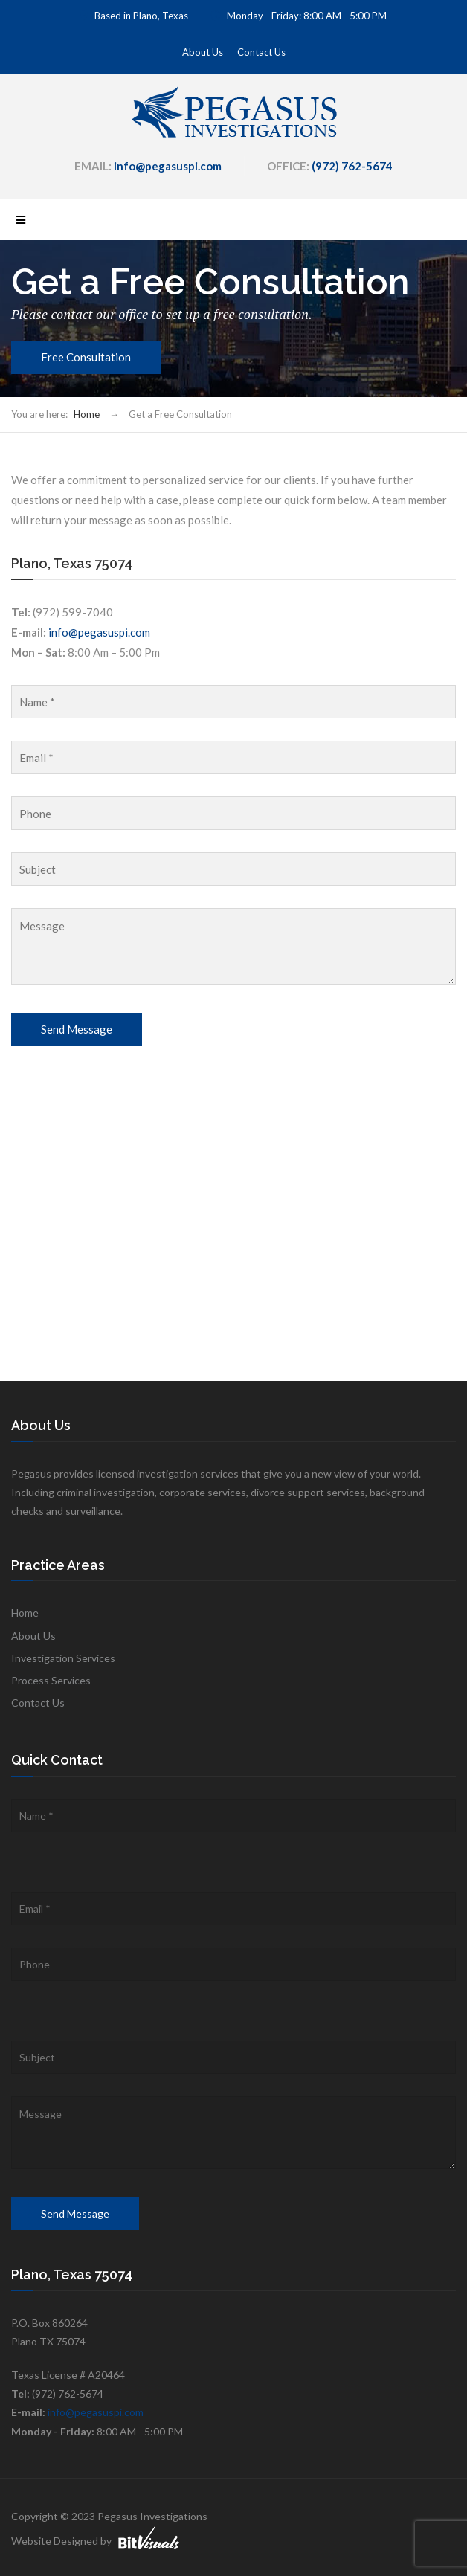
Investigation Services (63, 1658)
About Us (202, 52)
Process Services (51, 1680)
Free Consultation (86, 357)
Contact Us (261, 52)
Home (87, 414)
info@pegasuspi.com (99, 632)
